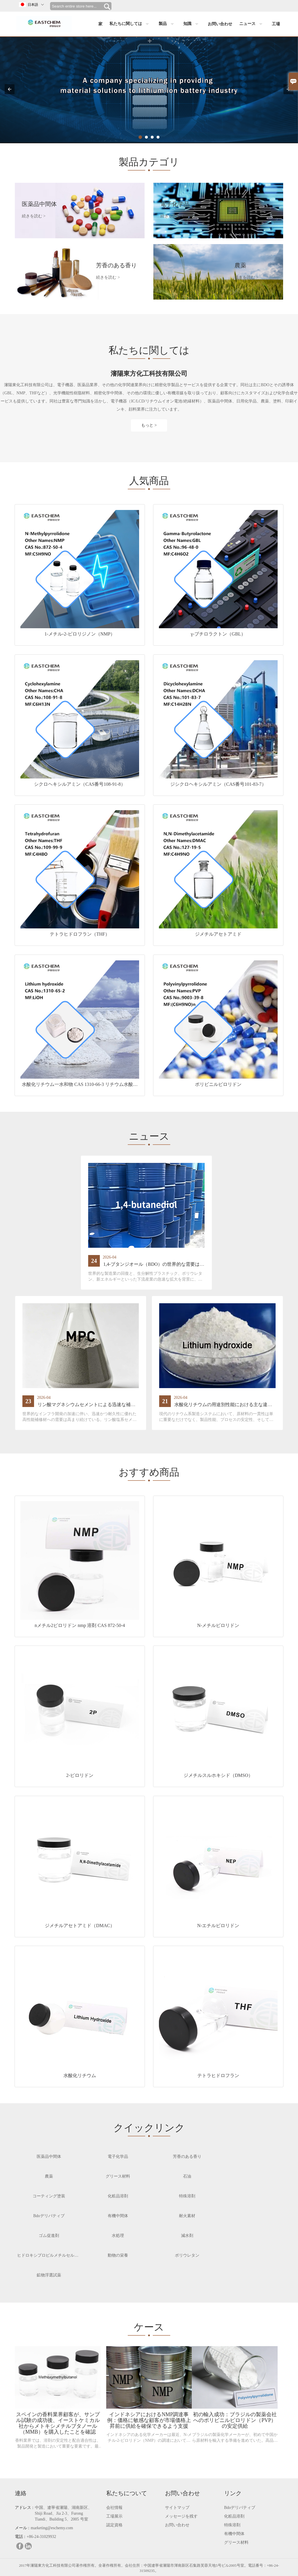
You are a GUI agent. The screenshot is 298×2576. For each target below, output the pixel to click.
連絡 (20, 2491)
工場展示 (114, 2514)
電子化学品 (118, 2155)
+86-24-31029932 (41, 2535)
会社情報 (114, 2506)
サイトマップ (177, 2506)
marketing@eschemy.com (52, 2526)
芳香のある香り (187, 2155)
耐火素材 (187, 2214)
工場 (276, 24)
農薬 (49, 2174)
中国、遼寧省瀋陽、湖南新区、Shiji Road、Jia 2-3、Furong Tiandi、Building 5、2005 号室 (63, 2512)
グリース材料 (118, 2174)
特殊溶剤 (187, 2194)
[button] (10, 89)
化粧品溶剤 (118, 2194)
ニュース (252, 24)
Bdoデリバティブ (48, 2214)
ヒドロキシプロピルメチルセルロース (51, 2253)
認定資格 (114, 2523)
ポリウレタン (187, 2253)
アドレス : (24, 2506)
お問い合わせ (220, 24)
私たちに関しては (130, 24)
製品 (168, 24)
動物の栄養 (118, 2253)
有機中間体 (118, 2214)
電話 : (20, 2535)
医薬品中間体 (49, 2155)
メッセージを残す (181, 2514)
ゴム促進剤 (49, 2234)
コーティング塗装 (49, 2194)
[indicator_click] (140, 137)
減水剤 (187, 2234)
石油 (187, 2174)
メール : (22, 2526)
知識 (192, 24)
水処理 (118, 2234)
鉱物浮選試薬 (49, 2273)
